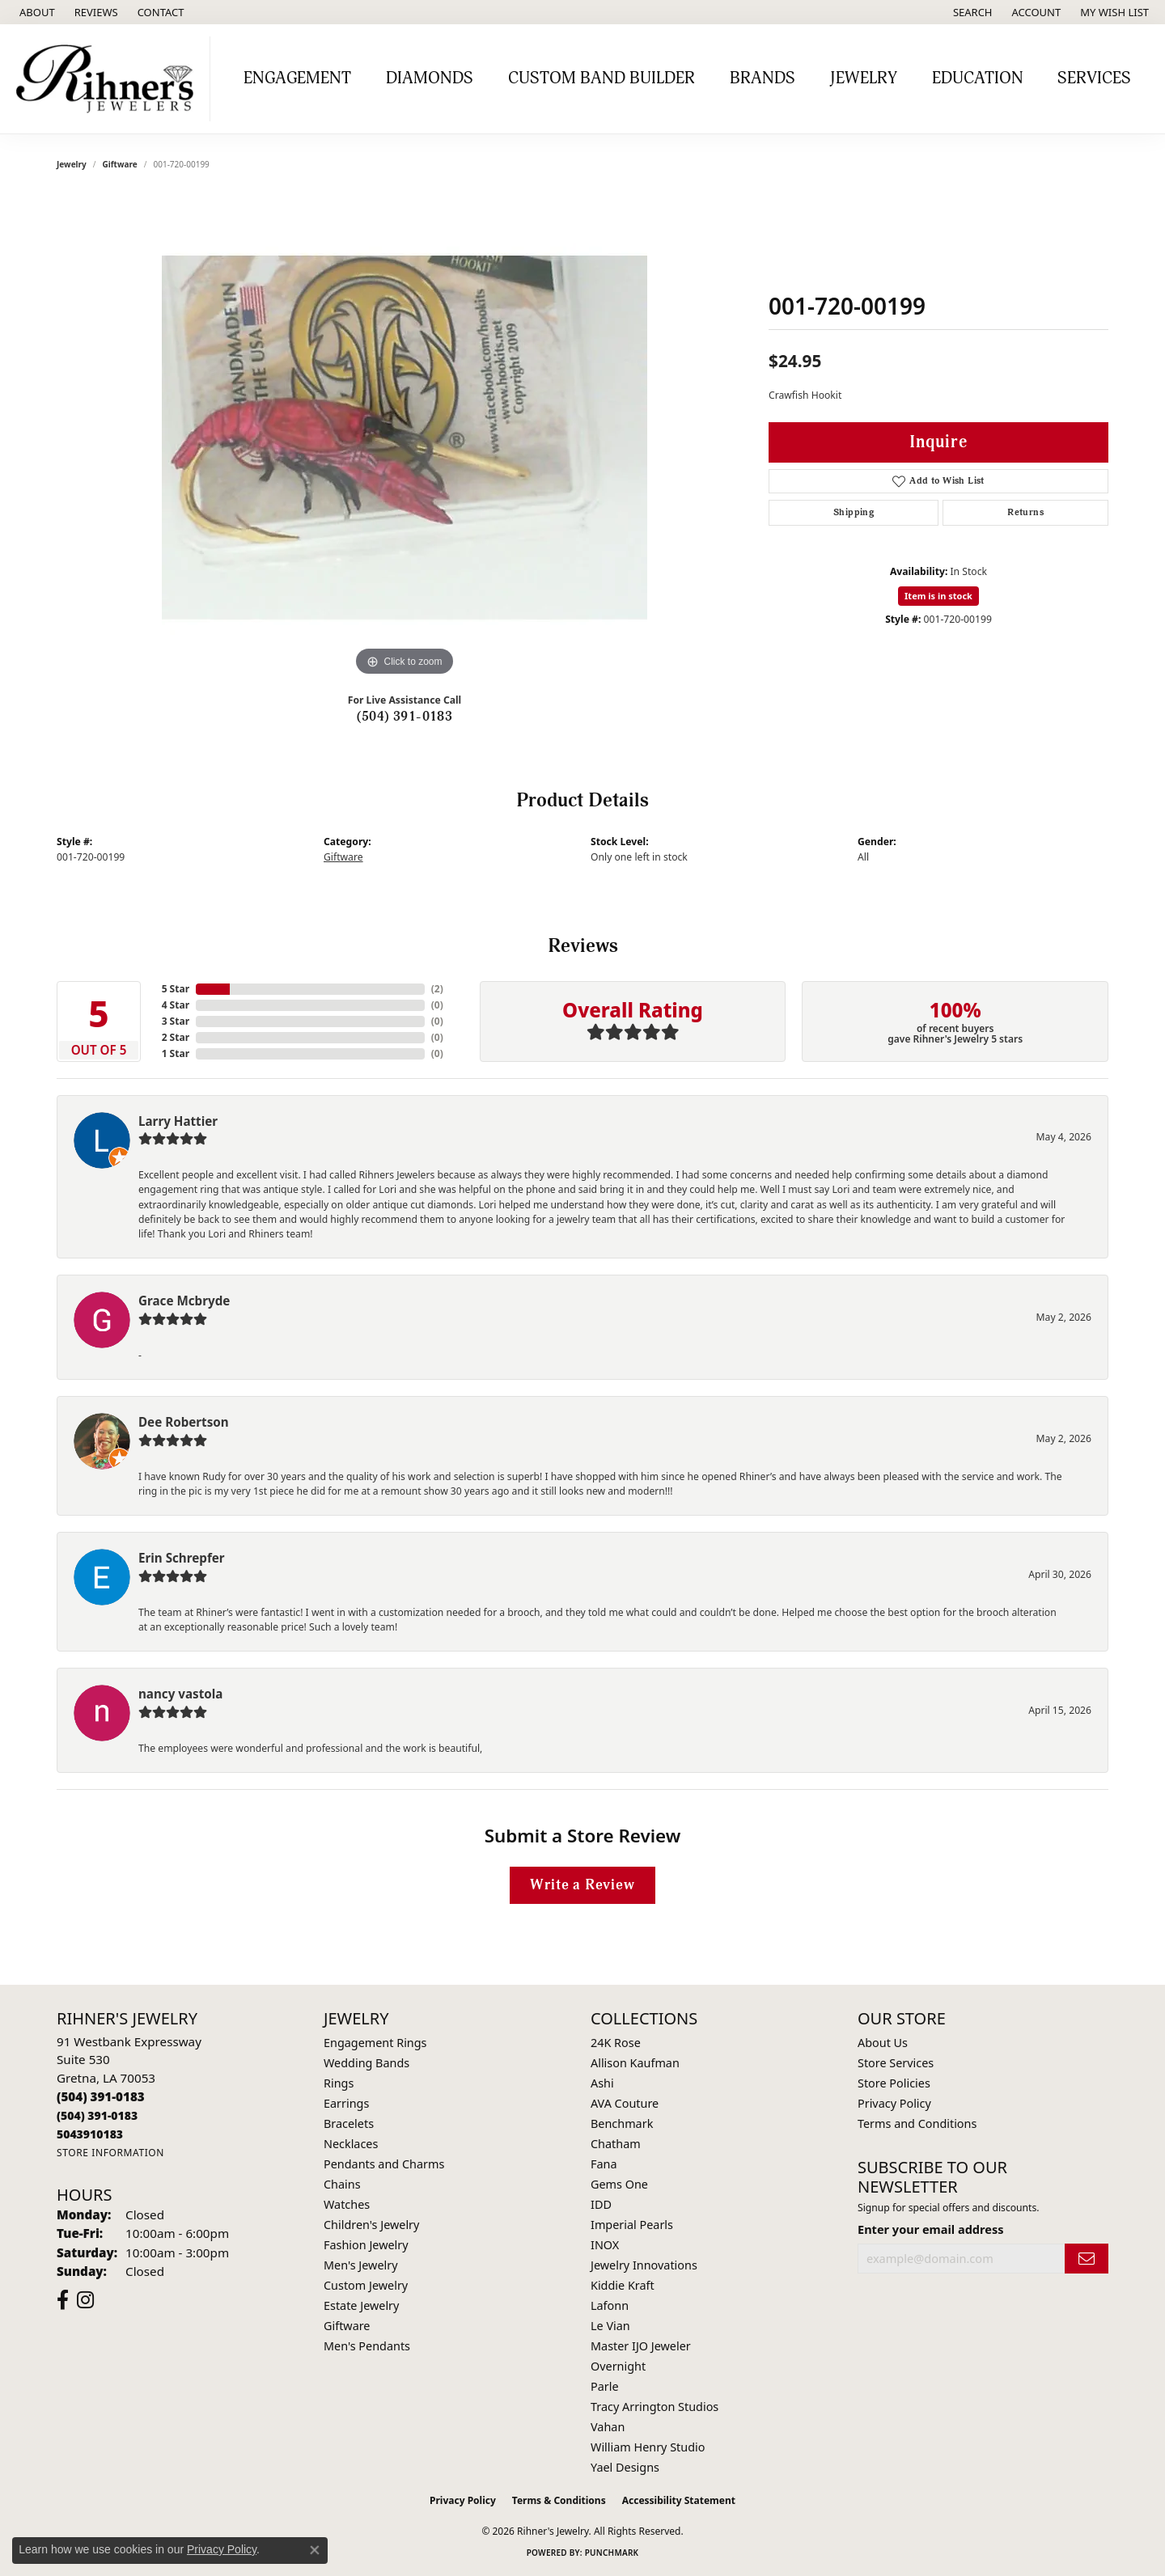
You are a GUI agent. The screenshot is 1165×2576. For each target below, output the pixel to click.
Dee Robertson (183, 1422)
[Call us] (90, 2134)
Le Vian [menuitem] (610, 2325)
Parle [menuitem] (605, 2386)
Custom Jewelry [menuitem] (366, 2285)
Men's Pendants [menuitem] (367, 2346)
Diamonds (429, 78)
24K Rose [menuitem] (616, 2042)
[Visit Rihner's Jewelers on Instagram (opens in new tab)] (85, 2300)
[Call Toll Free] (97, 2115)
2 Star (175, 1037)
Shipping (853, 512)
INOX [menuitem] (605, 2244)
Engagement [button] (297, 78)
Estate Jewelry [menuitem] (361, 2305)
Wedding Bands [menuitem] (366, 2063)
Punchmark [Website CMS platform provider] (612, 2552)
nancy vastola (180, 1694)
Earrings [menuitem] (346, 2103)
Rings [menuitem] (339, 2083)
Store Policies (894, 2083)
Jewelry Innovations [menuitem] (644, 2265)
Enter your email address (930, 2229)
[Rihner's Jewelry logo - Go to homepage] (109, 78)
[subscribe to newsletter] (1086, 2259)
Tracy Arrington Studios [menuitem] (654, 2406)
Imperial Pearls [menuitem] (632, 2224)
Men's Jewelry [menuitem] (361, 2265)
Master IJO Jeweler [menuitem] (641, 2346)
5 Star (175, 989)
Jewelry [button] (863, 78)
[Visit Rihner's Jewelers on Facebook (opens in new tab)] (63, 2300)
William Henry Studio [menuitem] (648, 2447)
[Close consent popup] (315, 2550)
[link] (35, 12)
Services (1094, 78)
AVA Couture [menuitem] (625, 2103)
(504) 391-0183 (405, 717)
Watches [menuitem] (347, 2204)
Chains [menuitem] (342, 2184)
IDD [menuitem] (601, 2204)
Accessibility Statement (678, 2500)
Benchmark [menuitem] (622, 2123)
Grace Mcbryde (184, 1300)
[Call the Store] (101, 2096)
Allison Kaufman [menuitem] (635, 2063)
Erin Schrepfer (181, 1558)
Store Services (896, 2063)
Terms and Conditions (917, 2123)
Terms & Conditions (559, 2500)
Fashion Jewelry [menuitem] (366, 2244)
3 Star (175, 1021)
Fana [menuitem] (604, 2164)
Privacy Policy (894, 2103)
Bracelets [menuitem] (349, 2123)
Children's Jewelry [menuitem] (371, 2224)
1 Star (175, 1053)
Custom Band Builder (601, 78)
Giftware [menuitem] (347, 2325)
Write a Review (582, 1885)
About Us (883, 2042)
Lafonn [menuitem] (610, 2305)
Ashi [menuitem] (602, 2083)
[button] (971, 12)
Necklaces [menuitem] (351, 2143)
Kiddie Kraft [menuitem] (623, 2285)
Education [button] (977, 78)
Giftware (120, 164)
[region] (404, 437)
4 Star (175, 1005)
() (437, 989)
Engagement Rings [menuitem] (375, 2042)
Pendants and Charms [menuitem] (384, 2164)
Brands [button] (762, 78)
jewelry (72, 164)
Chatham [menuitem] (616, 2143)
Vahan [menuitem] (608, 2426)
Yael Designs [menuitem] (625, 2467)
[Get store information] (110, 2152)
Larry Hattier (178, 1121)
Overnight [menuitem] (618, 2366)
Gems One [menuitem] (619, 2184)
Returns (1025, 512)
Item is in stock (938, 596)
